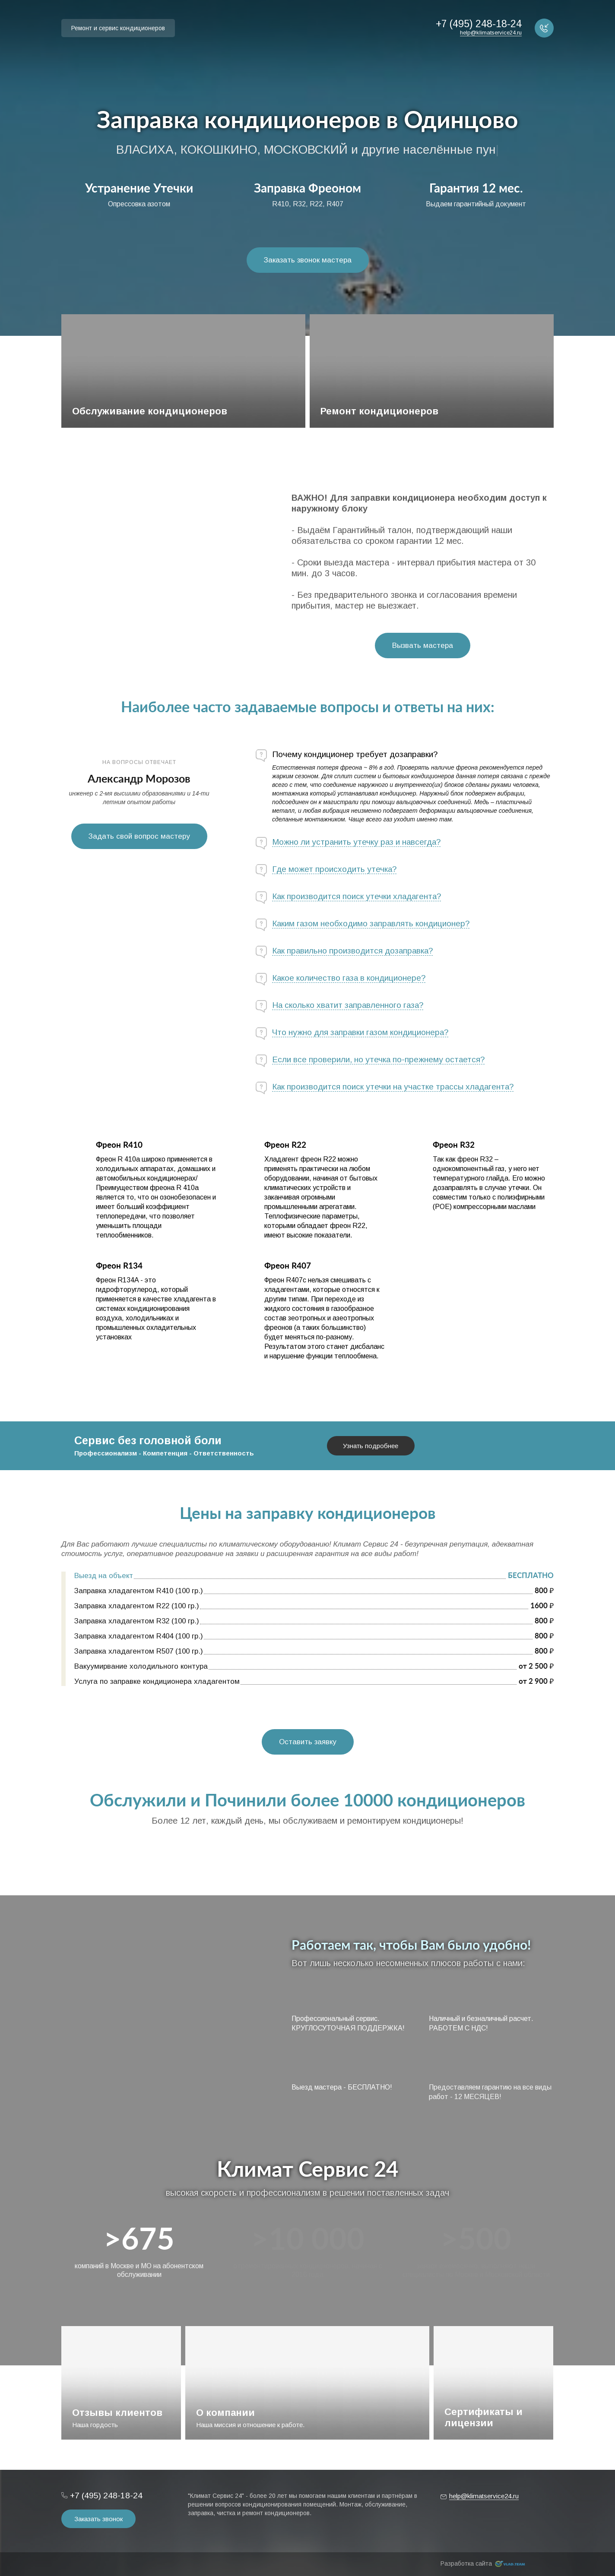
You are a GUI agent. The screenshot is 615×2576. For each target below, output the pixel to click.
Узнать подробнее (370, 1445)
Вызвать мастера (422, 645)
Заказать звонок (98, 2518)
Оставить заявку (307, 1742)
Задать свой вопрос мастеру (139, 836)
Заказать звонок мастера (308, 260)
